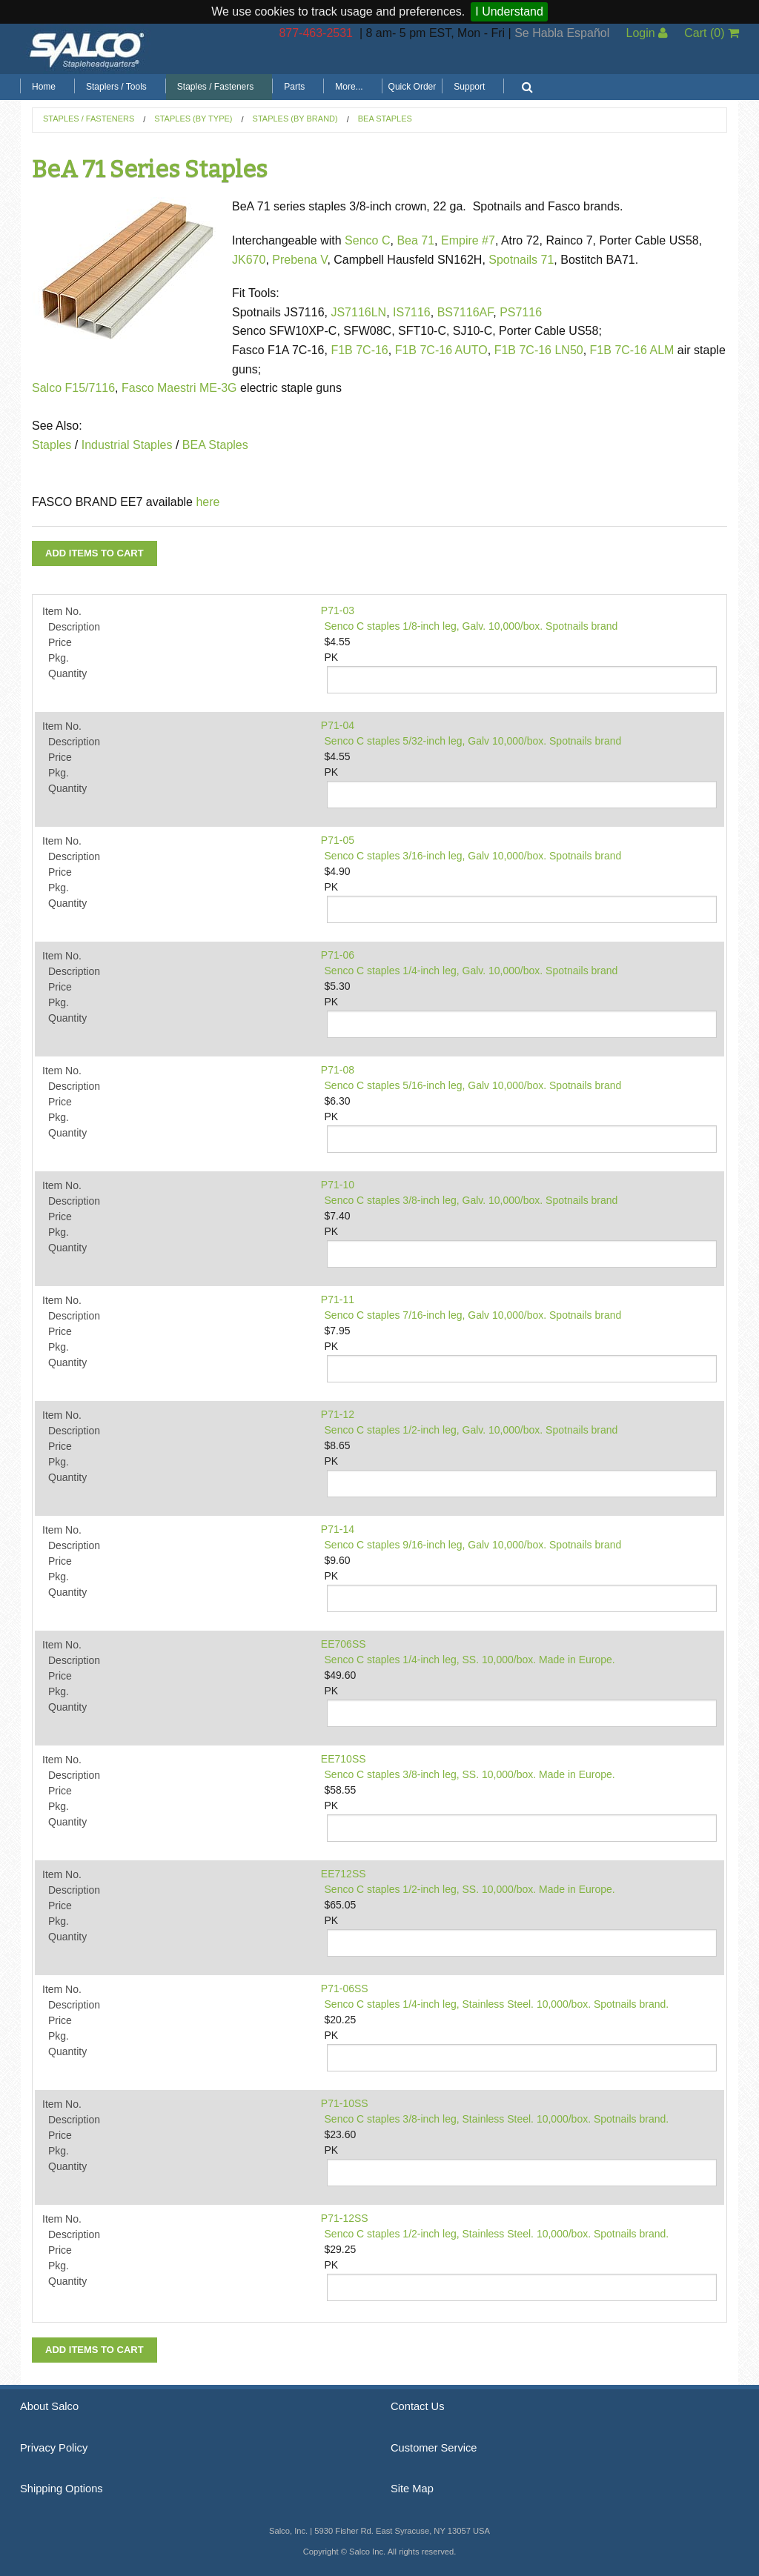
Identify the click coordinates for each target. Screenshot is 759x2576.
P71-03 (337, 610)
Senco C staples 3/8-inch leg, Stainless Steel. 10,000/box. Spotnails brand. (497, 2119)
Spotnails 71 (521, 259)
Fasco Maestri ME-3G (181, 388)
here (207, 502)
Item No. (62, 611)
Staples (51, 445)
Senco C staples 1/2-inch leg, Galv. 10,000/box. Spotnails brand (471, 1430)
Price (60, 642)
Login (647, 33)
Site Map (412, 2489)
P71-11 (337, 1299)
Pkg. (58, 658)
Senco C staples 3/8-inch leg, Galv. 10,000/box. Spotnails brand (471, 1200)
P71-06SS (344, 1988)
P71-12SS (344, 2218)
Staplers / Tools (116, 86)
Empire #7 (468, 240)
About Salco (49, 2406)
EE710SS (343, 1759)
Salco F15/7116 (73, 388)
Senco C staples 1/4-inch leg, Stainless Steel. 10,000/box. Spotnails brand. (497, 2004)
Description (74, 627)
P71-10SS (344, 2103)
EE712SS (343, 1874)
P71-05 (337, 840)
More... (348, 86)
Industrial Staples (127, 445)
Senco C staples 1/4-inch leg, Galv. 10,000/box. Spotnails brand (471, 970)
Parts (294, 86)
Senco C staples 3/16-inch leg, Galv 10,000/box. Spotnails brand (473, 856)
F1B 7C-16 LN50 (538, 350)
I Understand (509, 11)
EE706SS (343, 1644)
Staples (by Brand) (295, 118)
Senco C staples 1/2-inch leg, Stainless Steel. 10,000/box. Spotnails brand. (497, 2234)
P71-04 (337, 725)
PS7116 (521, 312)
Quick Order (412, 86)
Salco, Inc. (86, 49)
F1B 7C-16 (359, 350)
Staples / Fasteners (215, 86)
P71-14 (337, 1529)
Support (469, 86)
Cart (711, 33)
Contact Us (418, 2406)
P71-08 (337, 1070)
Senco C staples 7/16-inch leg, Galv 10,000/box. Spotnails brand (473, 1315)
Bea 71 (415, 240)
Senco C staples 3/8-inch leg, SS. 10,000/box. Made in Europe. (470, 1774)
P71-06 (337, 955)
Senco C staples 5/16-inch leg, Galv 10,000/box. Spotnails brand (473, 1085)
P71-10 (337, 1185)
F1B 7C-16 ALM (632, 350)
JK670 (248, 259)
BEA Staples (213, 445)
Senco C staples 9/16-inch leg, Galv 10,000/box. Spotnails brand (473, 1545)
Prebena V (299, 259)
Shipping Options (61, 2489)
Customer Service (434, 2448)
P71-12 (337, 1414)
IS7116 (412, 312)
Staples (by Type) (193, 118)
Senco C (367, 240)
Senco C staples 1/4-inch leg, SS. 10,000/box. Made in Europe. (470, 1659)
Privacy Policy (53, 2448)
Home (44, 86)
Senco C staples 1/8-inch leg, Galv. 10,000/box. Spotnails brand (471, 626)
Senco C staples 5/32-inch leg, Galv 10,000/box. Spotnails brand (473, 741)
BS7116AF (465, 312)
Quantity (67, 673)
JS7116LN (358, 312)
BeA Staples (385, 118)
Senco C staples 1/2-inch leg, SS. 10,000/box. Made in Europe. (470, 1889)
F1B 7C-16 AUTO (441, 350)
